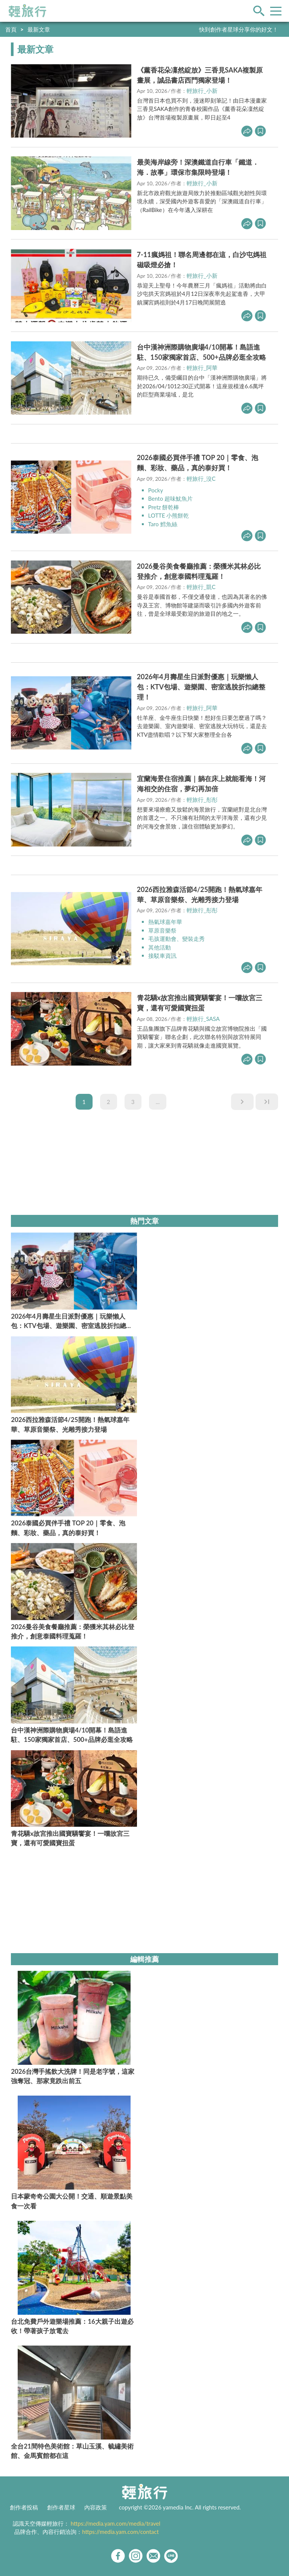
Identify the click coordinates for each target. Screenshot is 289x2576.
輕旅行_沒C (201, 478)
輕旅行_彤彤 (202, 799)
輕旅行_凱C (201, 586)
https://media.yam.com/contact (120, 2531)
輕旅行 (27, 11)
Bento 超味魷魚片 (170, 498)
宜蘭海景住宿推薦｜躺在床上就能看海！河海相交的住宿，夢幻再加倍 (201, 783)
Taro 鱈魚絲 (162, 524)
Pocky (155, 490)
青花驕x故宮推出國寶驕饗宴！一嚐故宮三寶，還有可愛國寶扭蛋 (199, 1002)
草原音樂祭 (162, 930)
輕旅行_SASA (203, 1018)
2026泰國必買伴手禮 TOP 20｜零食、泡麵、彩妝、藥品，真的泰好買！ (198, 462)
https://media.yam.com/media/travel (115, 2523)
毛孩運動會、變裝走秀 (176, 938)
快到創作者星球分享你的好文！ (238, 29)
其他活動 (159, 947)
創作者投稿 (24, 2507)
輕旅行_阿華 (202, 367)
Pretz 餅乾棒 (163, 507)
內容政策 (95, 2507)
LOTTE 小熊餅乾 (168, 515)
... (158, 1101)
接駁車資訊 (162, 955)
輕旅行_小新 (202, 90)
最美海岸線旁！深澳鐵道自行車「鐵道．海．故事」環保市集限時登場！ (198, 167)
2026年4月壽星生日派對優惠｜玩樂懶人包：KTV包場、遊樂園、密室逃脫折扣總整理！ (201, 686)
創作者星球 (61, 2507)
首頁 (11, 29)
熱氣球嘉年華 (165, 921)
